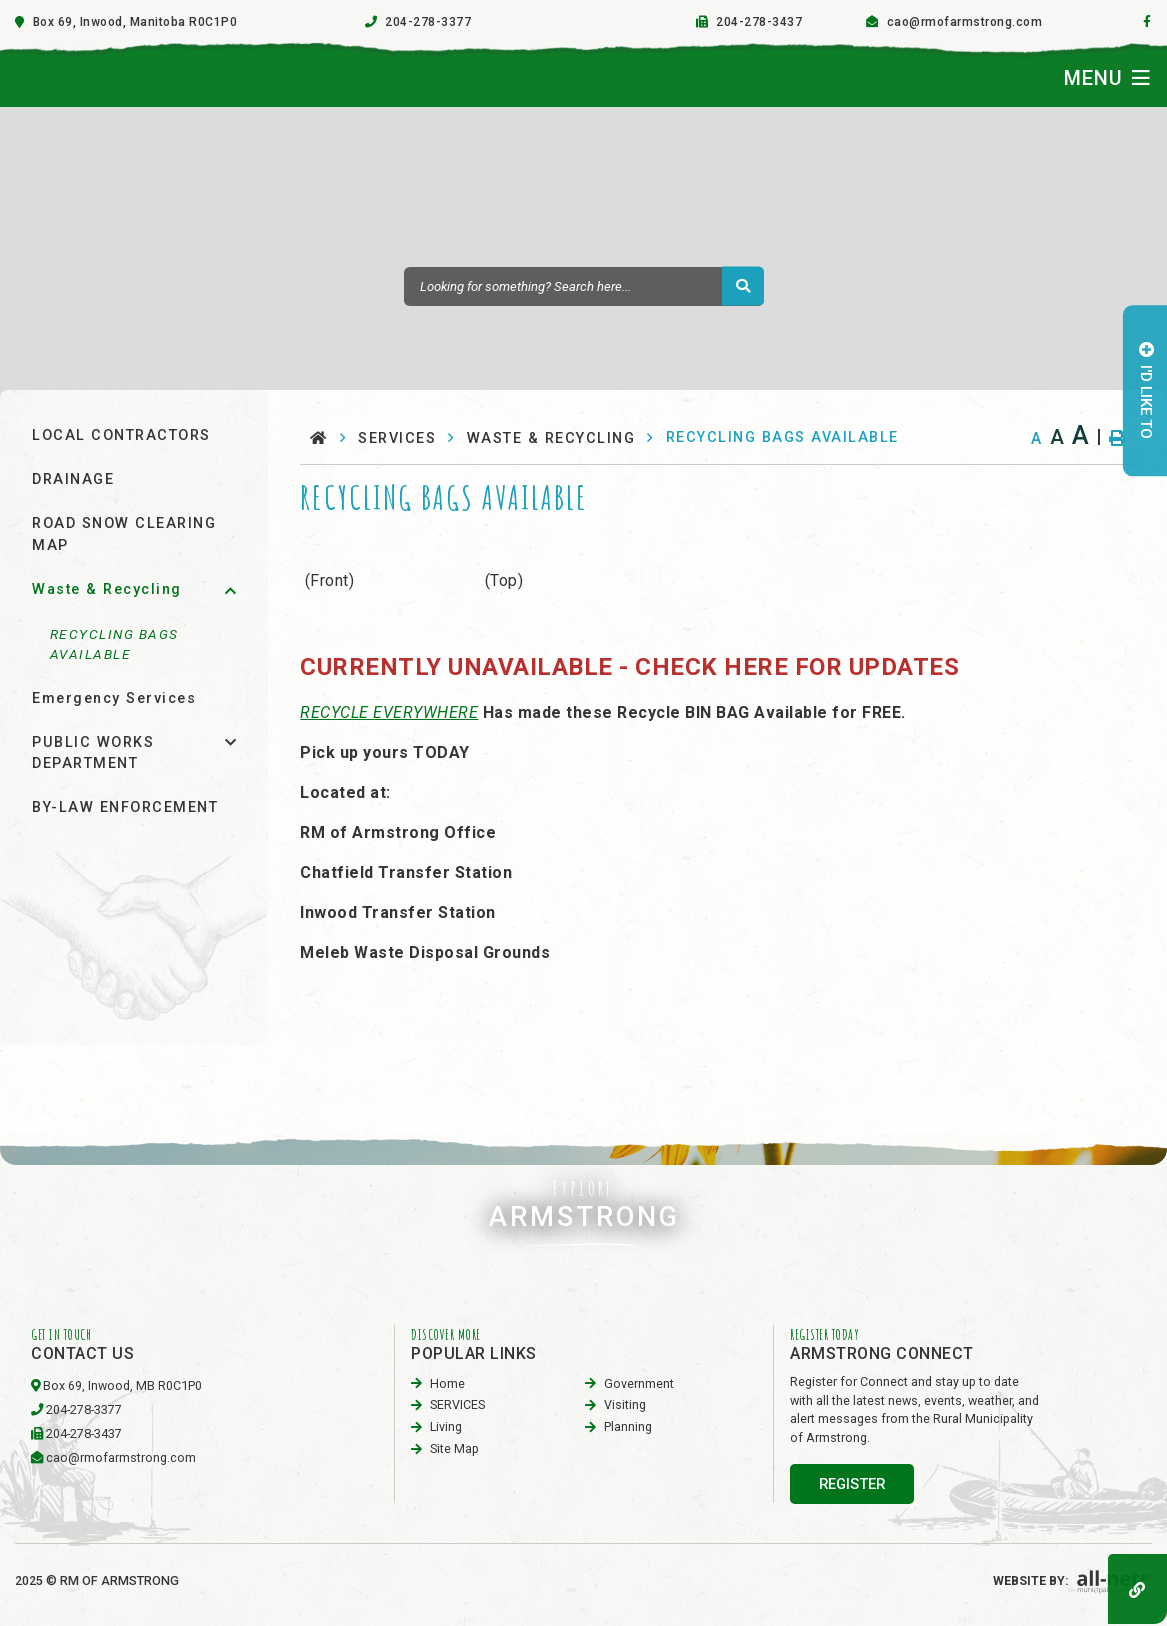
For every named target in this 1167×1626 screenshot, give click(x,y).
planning (628, 1426)
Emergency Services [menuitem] (114, 698)
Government (639, 1383)
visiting (625, 1404)
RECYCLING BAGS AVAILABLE (782, 437)
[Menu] (1107, 78)
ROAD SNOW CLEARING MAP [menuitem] (124, 534)
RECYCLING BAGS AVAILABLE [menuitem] (114, 644)
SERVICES (397, 438)
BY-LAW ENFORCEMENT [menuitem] (125, 807)
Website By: (1072, 1580)
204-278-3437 (84, 1433)
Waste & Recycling (551, 438)
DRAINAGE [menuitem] (73, 479)
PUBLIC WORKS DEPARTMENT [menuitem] (93, 753)
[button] (230, 590)
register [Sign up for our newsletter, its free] (852, 1484)
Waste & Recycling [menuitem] (107, 589)
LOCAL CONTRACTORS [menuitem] (121, 435)
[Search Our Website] (584, 286)
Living (446, 1426)
